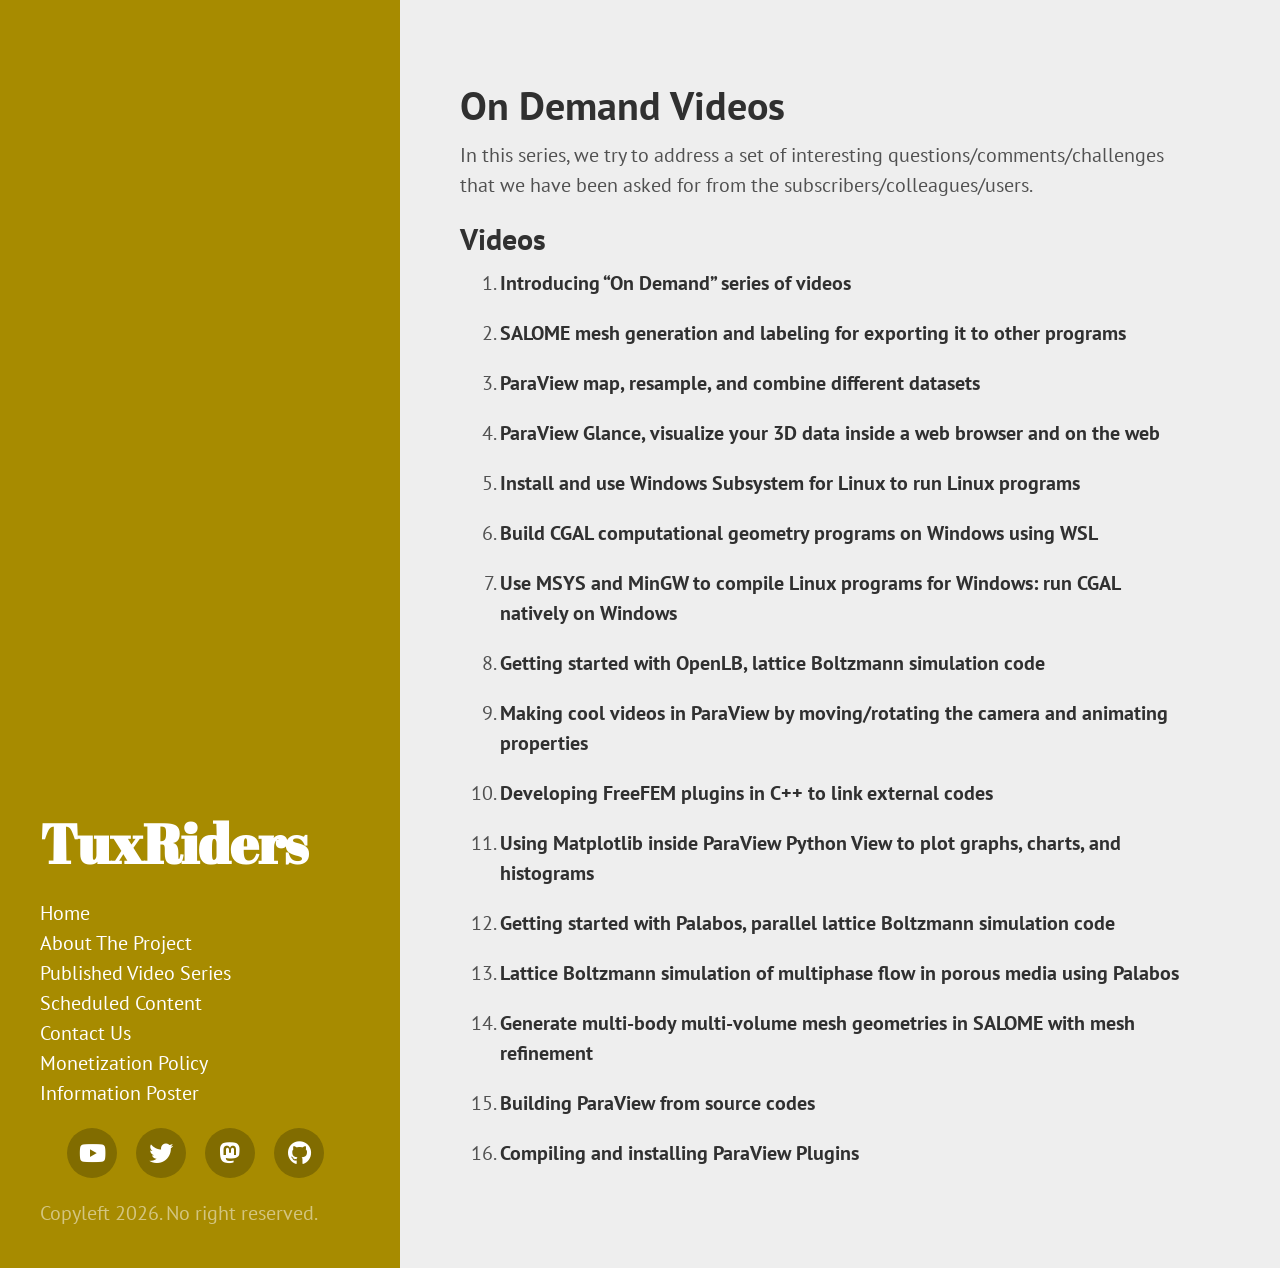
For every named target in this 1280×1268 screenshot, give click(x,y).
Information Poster (119, 1093)
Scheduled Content (121, 1003)
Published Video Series (135, 973)
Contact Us (85, 1033)
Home (65, 913)
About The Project (116, 943)
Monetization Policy (124, 1063)
